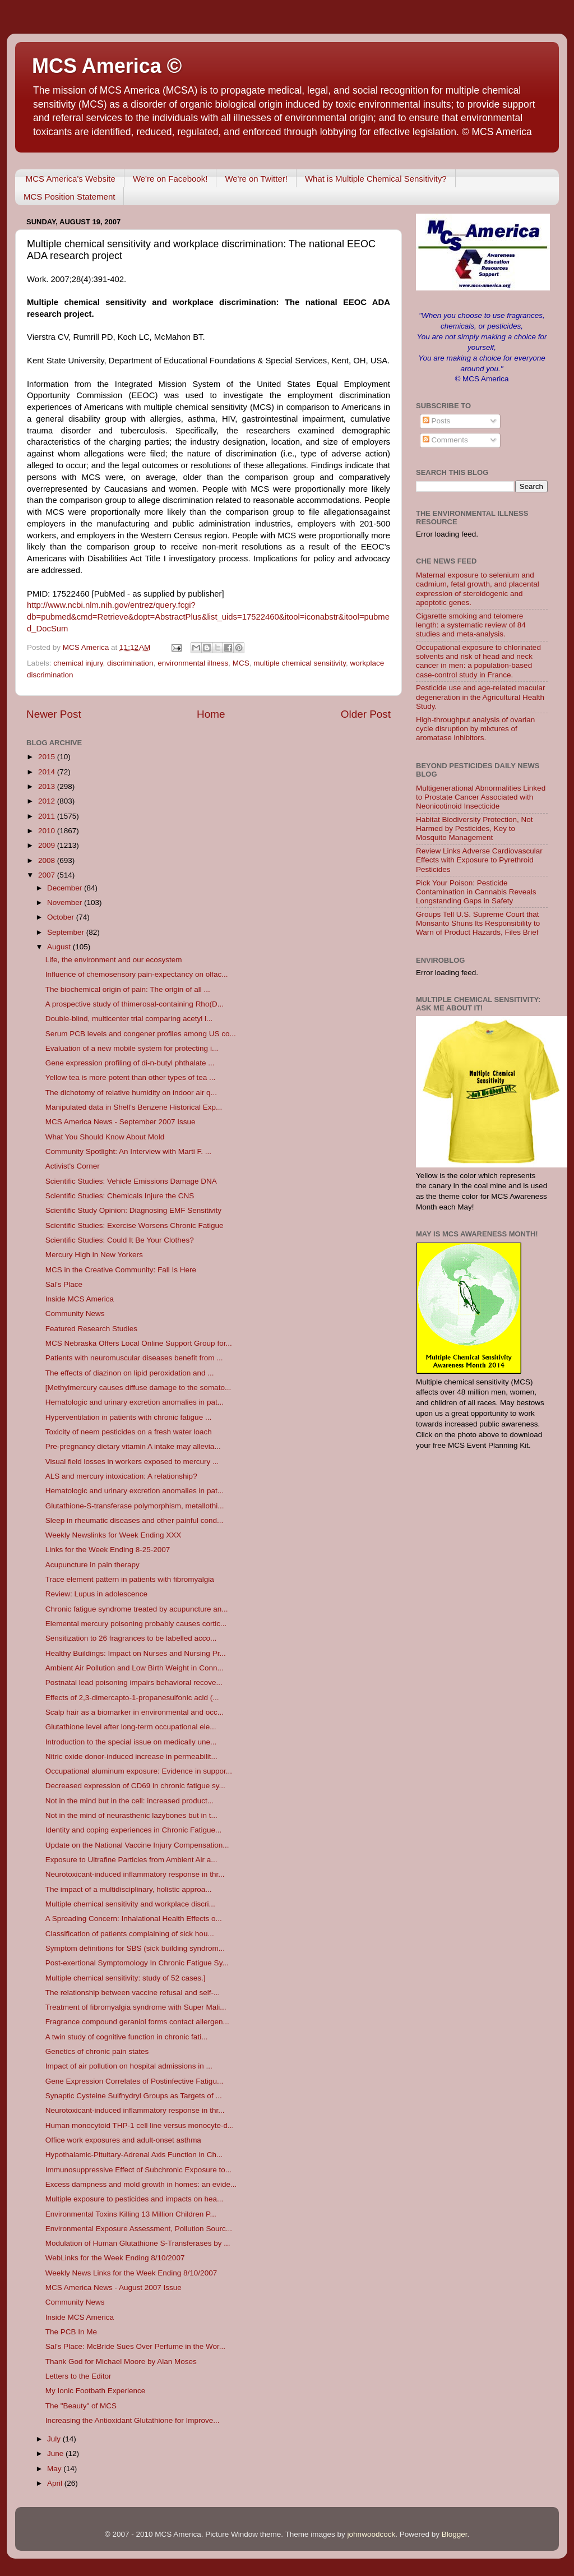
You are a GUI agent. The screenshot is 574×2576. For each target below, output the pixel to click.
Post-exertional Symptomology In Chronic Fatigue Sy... (137, 1963)
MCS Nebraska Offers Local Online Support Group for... (138, 1343)
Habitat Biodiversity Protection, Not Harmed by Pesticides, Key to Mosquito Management (474, 828)
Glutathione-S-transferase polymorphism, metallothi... (134, 1506)
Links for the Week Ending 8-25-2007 (107, 1549)
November (65, 902)
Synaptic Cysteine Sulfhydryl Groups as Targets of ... (133, 2096)
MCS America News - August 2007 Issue (113, 2287)
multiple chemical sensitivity (299, 663)
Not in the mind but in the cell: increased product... (129, 1801)
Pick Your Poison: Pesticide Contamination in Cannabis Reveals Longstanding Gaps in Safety (476, 892)
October (61, 917)
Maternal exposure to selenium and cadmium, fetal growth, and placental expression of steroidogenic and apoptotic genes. (477, 589)
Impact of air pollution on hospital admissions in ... (128, 2066)
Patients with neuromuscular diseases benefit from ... (134, 1358)
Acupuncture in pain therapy (92, 1565)
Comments (445, 440)
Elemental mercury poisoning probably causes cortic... (135, 1623)
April (55, 2483)
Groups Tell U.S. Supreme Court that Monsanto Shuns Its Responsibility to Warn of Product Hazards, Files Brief (478, 923)
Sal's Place (63, 1284)
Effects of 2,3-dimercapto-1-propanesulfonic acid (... (132, 1697)
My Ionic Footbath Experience (95, 2390)
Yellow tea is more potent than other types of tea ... (130, 1077)
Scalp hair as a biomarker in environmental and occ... (134, 1712)
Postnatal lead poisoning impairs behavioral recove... (134, 1682)
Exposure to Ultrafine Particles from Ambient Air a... (131, 1859)
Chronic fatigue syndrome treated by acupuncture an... (136, 1609)
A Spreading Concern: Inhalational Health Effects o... (133, 1918)
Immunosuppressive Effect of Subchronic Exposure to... (138, 2170)
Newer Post (53, 714)
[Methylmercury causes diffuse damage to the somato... (138, 1387)
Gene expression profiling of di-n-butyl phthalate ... (130, 1063)
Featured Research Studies (91, 1328)
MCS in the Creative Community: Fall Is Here (120, 1270)
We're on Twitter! (256, 178)
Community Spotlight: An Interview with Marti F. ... (128, 1151)
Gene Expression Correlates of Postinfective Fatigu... (134, 2081)
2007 (47, 875)
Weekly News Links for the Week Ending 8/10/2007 (131, 2273)
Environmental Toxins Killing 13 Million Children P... (130, 2214)
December (65, 888)
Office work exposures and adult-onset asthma (123, 2140)
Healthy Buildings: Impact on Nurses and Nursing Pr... (135, 1653)
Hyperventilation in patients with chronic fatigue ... (128, 1417)
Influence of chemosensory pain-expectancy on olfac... (136, 974)
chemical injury (78, 663)
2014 (47, 772)
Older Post (366, 714)
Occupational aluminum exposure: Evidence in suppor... (138, 1771)
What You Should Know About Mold (104, 1137)
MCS (241, 663)
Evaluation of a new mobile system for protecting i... (131, 1048)
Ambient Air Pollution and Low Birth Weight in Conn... (134, 1668)
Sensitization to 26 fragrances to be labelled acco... (130, 1638)
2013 (47, 786)
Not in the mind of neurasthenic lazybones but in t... (131, 1815)
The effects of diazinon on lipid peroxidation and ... (129, 1373)
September (66, 932)
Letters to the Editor (78, 2376)
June (56, 2453)
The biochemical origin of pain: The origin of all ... (127, 989)
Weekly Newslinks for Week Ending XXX (113, 1535)
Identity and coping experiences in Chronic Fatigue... (133, 1830)
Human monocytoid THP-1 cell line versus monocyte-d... (139, 2125)
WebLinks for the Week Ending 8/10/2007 (115, 2258)
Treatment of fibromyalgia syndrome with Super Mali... (135, 2007)
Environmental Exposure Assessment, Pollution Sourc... (138, 2228)
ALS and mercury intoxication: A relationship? (121, 1476)
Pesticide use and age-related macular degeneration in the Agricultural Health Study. (480, 697)
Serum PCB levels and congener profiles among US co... (140, 1034)
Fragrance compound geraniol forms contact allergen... (137, 2022)
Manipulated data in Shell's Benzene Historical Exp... (134, 1107)
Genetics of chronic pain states (97, 2051)
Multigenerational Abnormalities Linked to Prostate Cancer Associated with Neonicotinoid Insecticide (480, 797)
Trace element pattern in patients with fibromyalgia (129, 1579)
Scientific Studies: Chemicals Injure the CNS (120, 1196)
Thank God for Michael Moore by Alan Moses (121, 2361)
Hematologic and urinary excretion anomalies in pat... (134, 1402)
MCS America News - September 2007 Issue (120, 1122)
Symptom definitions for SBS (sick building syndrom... (135, 1948)
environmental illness (193, 663)
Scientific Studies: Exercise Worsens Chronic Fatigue (134, 1225)
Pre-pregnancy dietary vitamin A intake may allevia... (133, 1446)
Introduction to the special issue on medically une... (130, 1742)
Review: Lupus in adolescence (96, 1594)
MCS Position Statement (69, 196)
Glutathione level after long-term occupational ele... (130, 1727)
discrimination (130, 663)
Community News (75, 1313)
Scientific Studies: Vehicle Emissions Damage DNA (131, 1181)
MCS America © (107, 65)
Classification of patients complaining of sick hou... (129, 1933)
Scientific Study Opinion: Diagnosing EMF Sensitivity (133, 1210)
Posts (437, 421)
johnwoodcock (372, 2534)
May (55, 2468)
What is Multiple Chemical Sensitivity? (376, 178)
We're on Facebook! (170, 178)
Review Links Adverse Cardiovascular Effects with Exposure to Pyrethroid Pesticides (479, 860)
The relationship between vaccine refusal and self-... (132, 1992)
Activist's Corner (72, 1166)
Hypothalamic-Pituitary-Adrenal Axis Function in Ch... (134, 2154)
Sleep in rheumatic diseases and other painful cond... (134, 1520)
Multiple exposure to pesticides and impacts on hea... (134, 2199)
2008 (47, 860)
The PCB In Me (71, 2332)
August (60, 947)
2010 (47, 831)
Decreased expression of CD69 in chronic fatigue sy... (135, 1785)
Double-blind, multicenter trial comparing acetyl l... (129, 1018)
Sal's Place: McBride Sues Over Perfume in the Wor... (135, 2346)
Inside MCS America (79, 1299)
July (55, 2439)
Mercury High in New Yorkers (94, 1254)
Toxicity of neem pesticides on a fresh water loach (128, 1432)
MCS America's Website (70, 178)
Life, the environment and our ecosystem (113, 959)
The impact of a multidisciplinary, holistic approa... (128, 1889)
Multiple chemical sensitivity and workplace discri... (130, 1904)
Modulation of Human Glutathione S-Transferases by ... (137, 2243)
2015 (47, 757)
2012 (47, 801)
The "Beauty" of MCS (81, 2406)
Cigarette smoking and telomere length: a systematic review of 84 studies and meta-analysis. (471, 625)
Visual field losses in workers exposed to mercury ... (132, 1461)
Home (211, 714)
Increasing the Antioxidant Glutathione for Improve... (132, 2420)
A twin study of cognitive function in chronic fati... (126, 2037)
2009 (47, 845)
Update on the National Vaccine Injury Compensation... (137, 1845)
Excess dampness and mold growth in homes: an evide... (141, 2184)
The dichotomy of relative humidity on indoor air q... (131, 1092)
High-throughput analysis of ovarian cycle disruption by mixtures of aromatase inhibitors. (475, 728)
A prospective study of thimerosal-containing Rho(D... (134, 1004)
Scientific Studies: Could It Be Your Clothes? (119, 1240)
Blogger (454, 2534)
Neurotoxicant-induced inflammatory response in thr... (135, 1874)
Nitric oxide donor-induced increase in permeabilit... (131, 1756)
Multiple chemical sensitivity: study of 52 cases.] (125, 1978)
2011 (47, 816)
